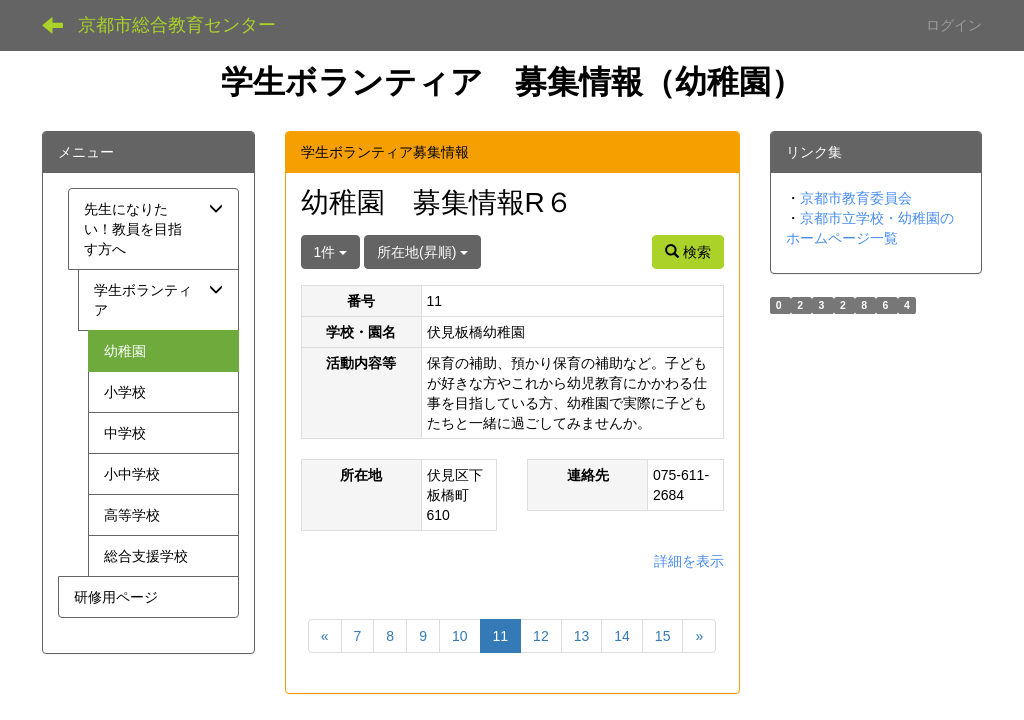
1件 (331, 252)
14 (622, 636)
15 (663, 636)
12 (541, 636)
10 (460, 636)
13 (582, 636)
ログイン (954, 25)
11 (501, 636)
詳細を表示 (689, 561)
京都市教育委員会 (856, 198)
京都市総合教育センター (177, 25)
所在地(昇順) (422, 252)
